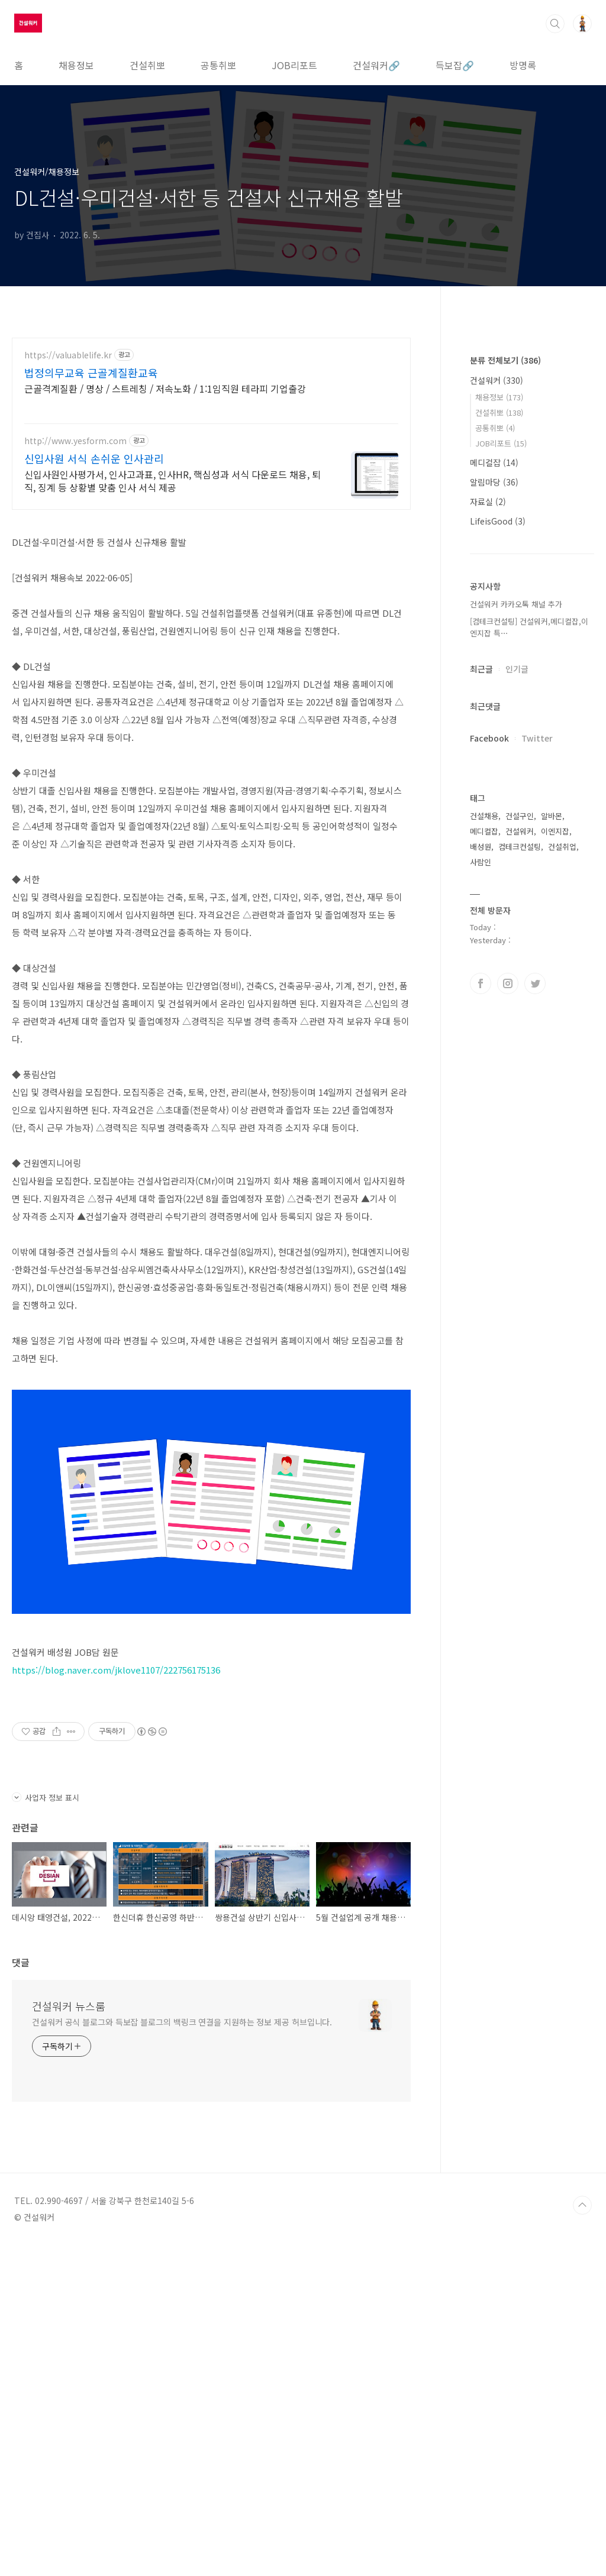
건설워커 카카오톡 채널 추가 (516, 959)
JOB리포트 (294, 65)
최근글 (481, 1024)
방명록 (523, 65)
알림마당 (494, 837)
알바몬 (551, 1170)
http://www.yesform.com (75, 441)
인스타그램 (507, 1338)
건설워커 (496, 735)
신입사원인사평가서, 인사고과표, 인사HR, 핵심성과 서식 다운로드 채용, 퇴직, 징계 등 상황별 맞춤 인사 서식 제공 (172, 480)
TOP (582, 2536)
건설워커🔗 (376, 65)
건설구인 (519, 1170)
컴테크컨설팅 (519, 1201)
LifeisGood (498, 876)
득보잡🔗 (455, 65)
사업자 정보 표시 (45, 2128)
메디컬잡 (494, 817)
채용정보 (76, 65)
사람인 (480, 1216)
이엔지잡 (555, 1186)
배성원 (480, 1201)
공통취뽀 (218, 65)
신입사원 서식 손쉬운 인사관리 (94, 458)
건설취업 (562, 1201)
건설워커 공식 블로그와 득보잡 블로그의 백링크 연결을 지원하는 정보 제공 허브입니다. (182, 2353)
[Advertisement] (211, 604)
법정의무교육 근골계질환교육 (91, 372)
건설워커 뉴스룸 (68, 2337)
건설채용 (484, 1170)
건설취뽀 (147, 65)
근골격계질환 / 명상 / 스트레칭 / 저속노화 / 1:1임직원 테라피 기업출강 (165, 388)
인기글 (516, 1024)
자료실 (488, 856)
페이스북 (480, 1338)
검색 (555, 24)
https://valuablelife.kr (68, 355)
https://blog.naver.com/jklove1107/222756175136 (116, 1835)
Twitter (537, 1093)
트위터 (535, 1338)
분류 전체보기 (505, 715)
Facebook (489, 1093)
